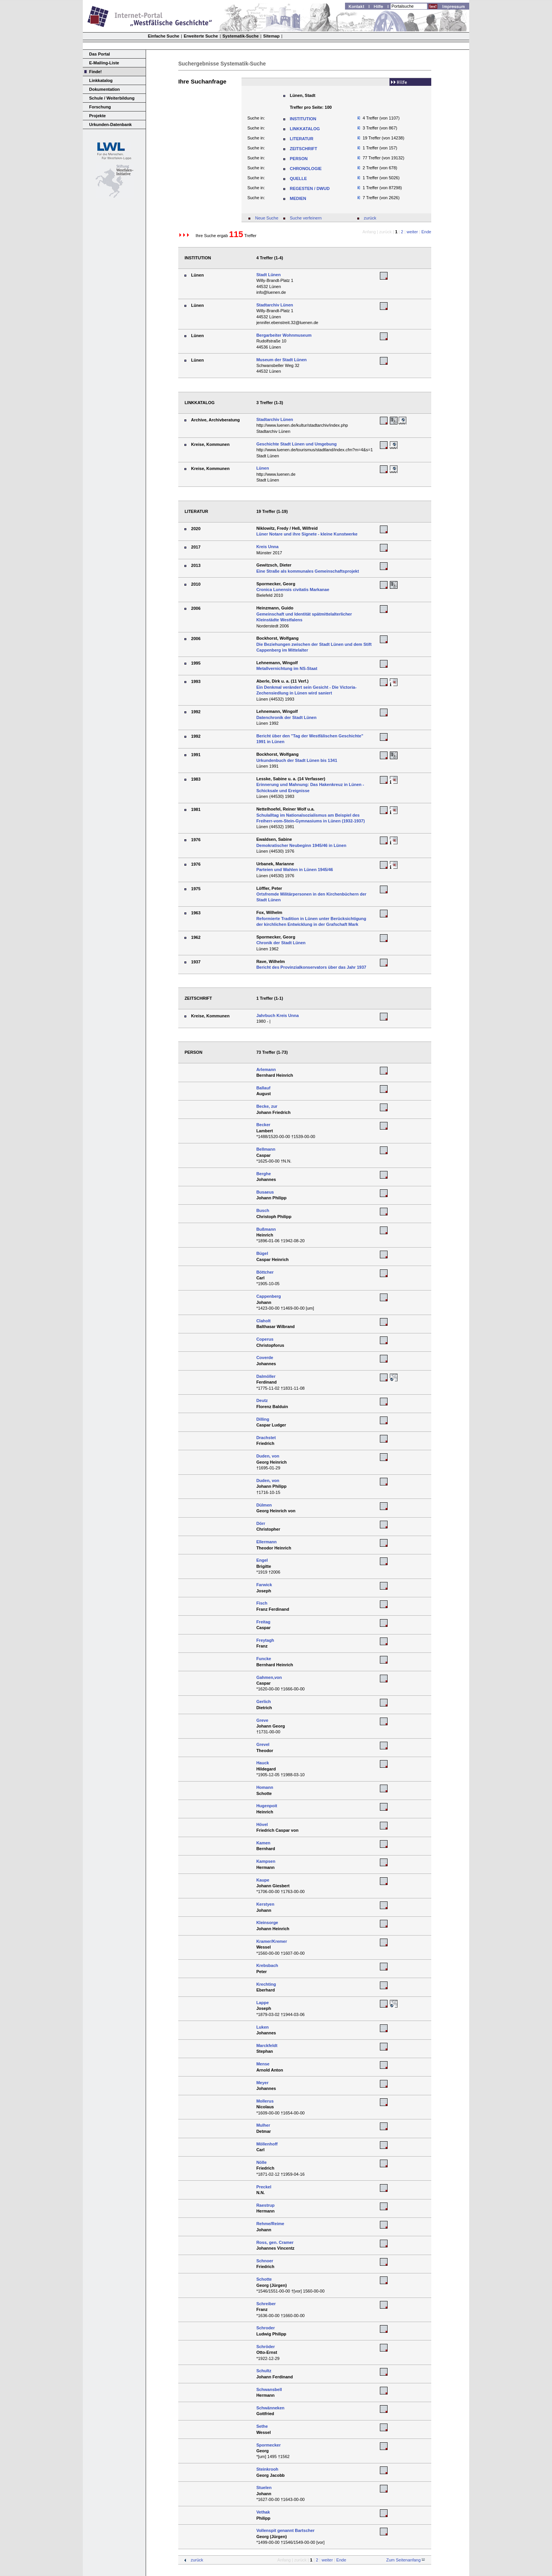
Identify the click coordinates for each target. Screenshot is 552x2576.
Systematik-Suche (240, 36)
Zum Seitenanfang (403, 2560)
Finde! (95, 71)
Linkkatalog (101, 80)
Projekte (97, 115)
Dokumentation (104, 89)
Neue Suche (266, 218)
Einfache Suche (163, 36)
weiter (412, 231)
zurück (370, 218)
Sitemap (271, 36)
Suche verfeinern (306, 218)
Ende (426, 231)
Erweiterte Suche (201, 36)
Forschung (100, 107)
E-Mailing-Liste (104, 63)
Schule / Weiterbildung (112, 98)
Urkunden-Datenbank (110, 124)
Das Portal (99, 54)
